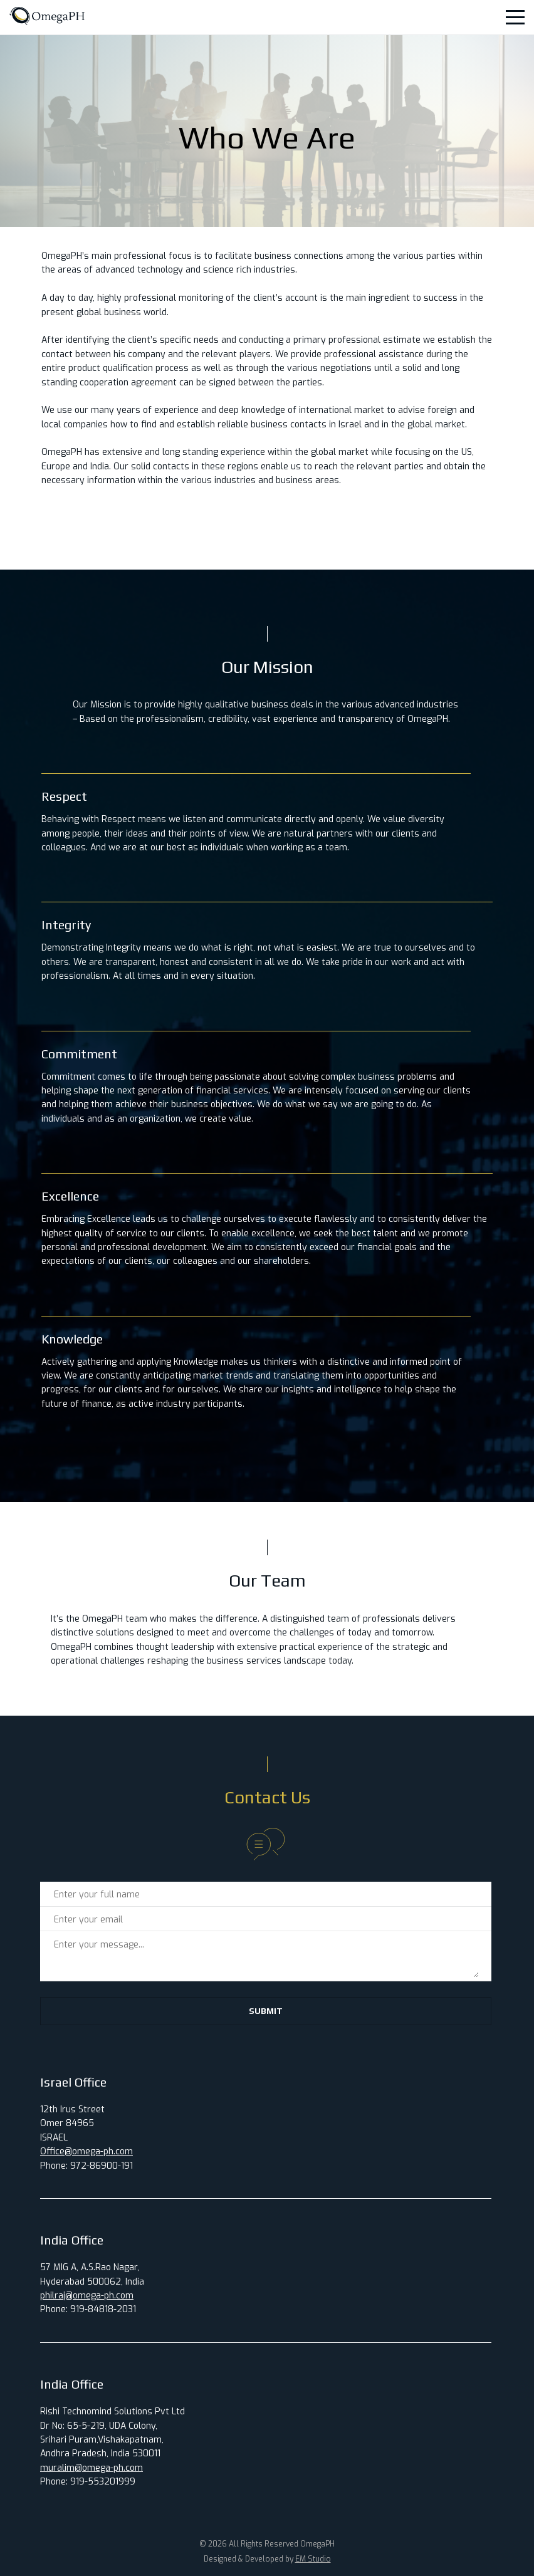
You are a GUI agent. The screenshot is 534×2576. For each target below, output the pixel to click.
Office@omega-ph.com (86, 2151)
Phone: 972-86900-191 (86, 2166)
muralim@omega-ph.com (91, 2468)
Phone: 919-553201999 (87, 2482)
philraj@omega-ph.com (87, 2296)
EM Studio (313, 2559)
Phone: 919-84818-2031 (88, 2309)
